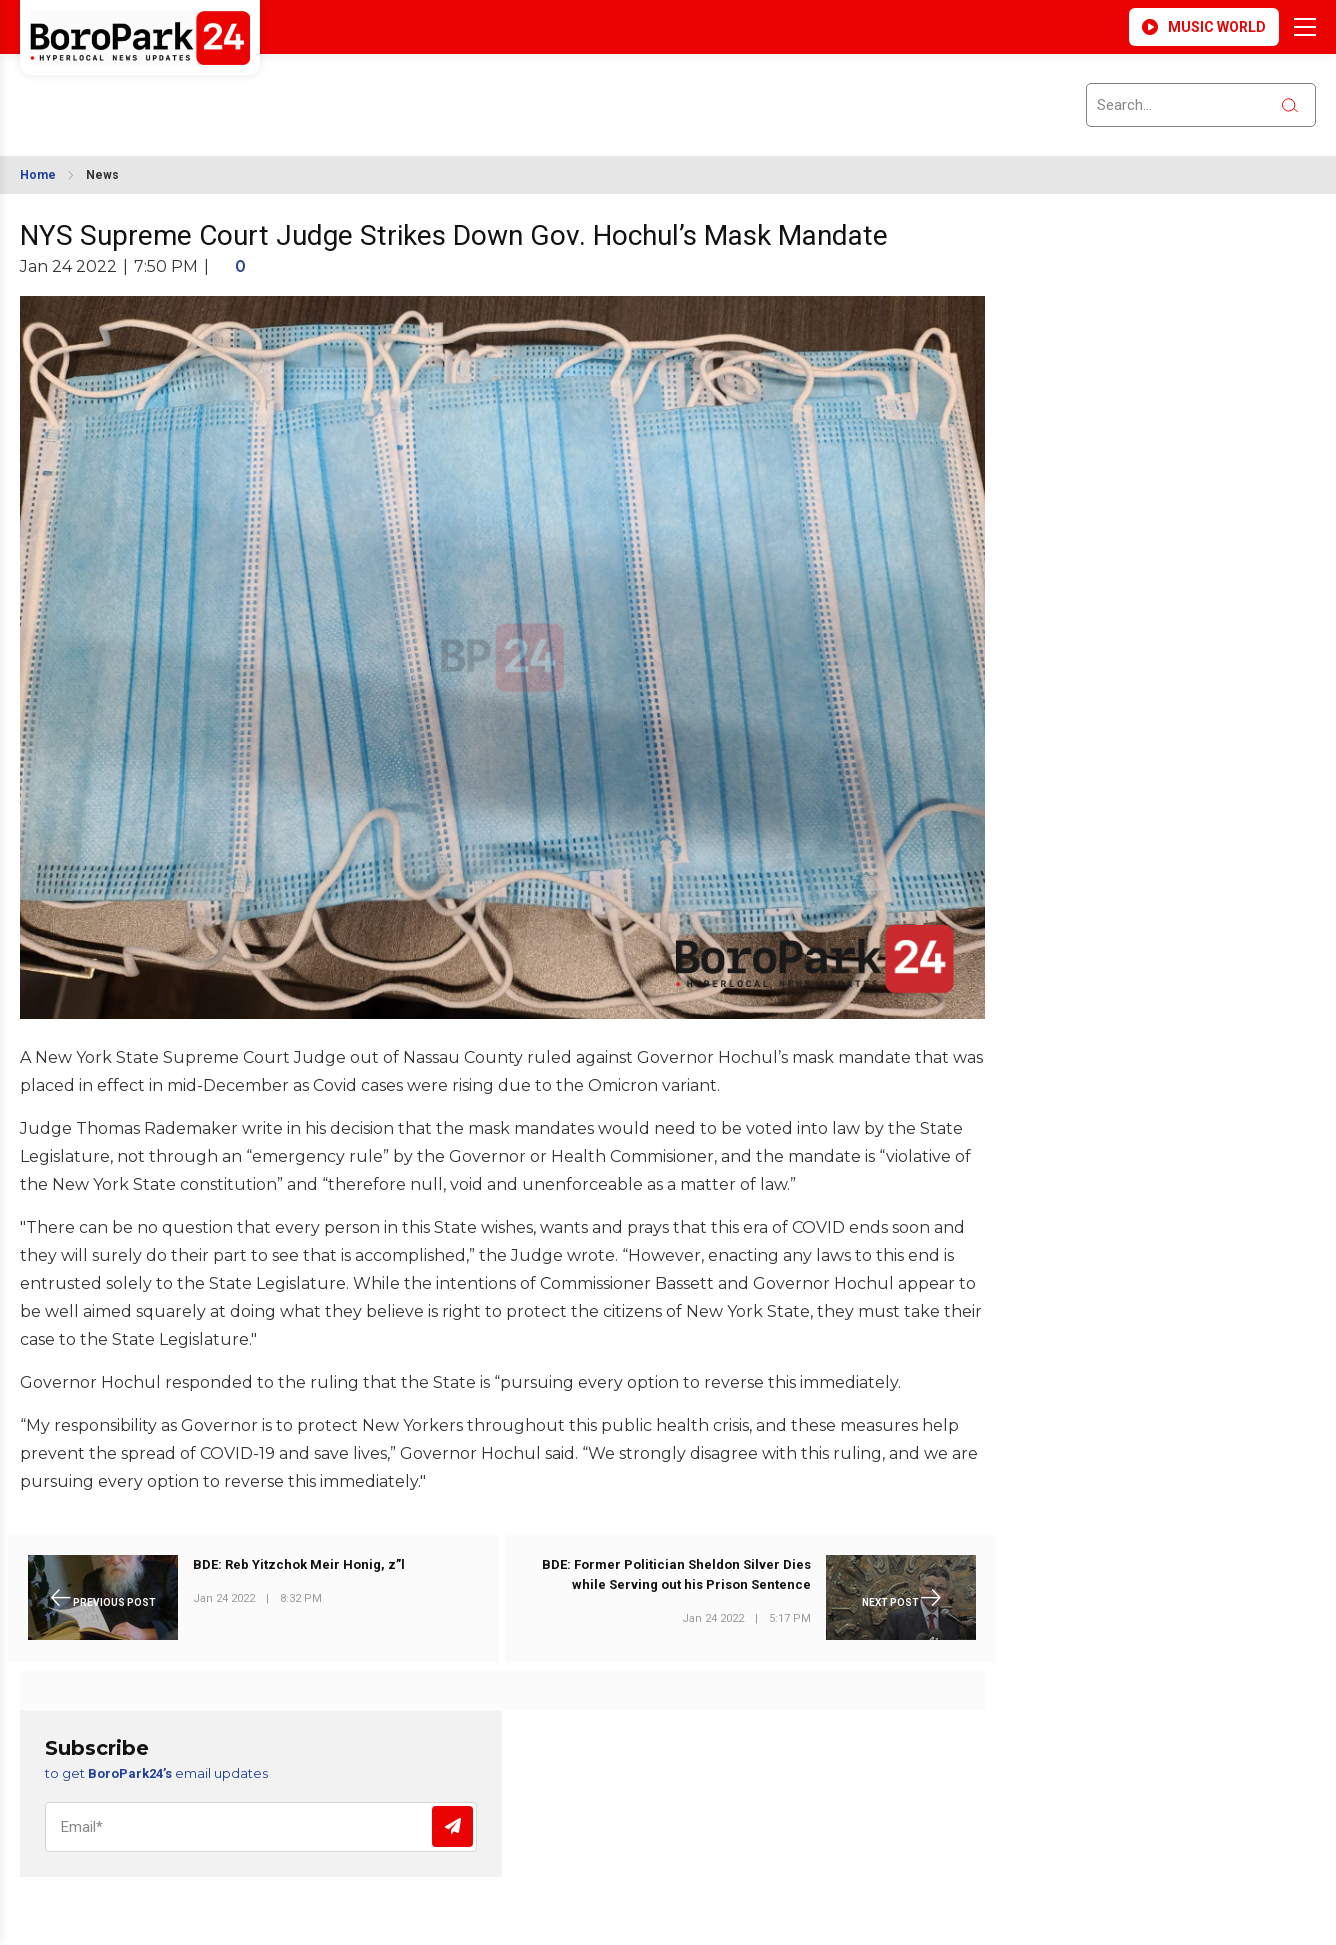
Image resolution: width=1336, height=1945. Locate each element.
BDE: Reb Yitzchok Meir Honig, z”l (299, 1564)
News (102, 175)
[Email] (261, 1827)
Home (38, 175)
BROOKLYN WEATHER (197, 93)
